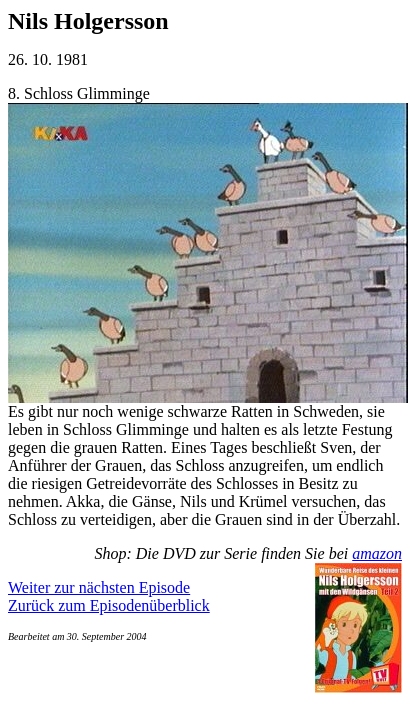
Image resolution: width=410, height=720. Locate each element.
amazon (377, 553)
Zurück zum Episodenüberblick (109, 605)
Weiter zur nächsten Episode (99, 587)
